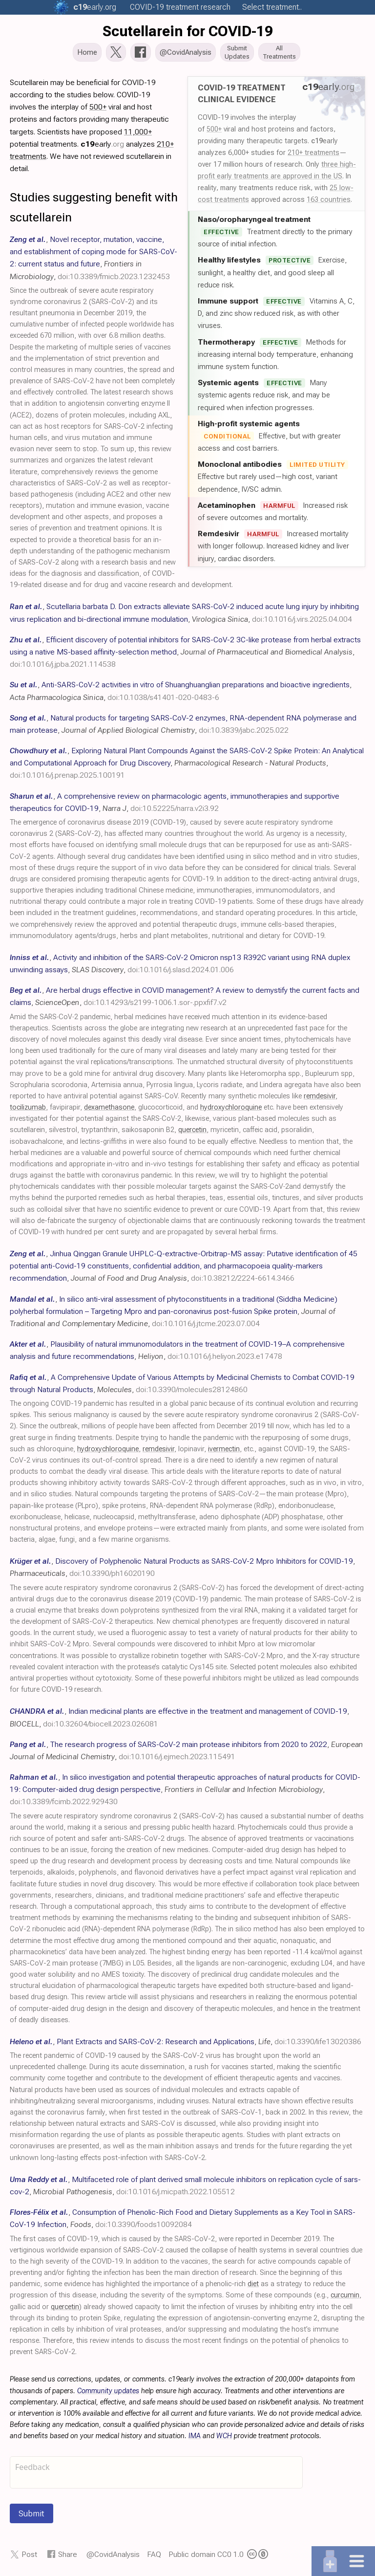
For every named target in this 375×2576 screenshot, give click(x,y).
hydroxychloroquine (231, 1108)
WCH (224, 2437)
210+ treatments (313, 153)
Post (29, 2555)
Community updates (108, 2392)
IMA (194, 2437)
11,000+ (138, 132)
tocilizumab (28, 1108)
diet (253, 2285)
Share (67, 2555)
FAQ (154, 2555)
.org (94, 7)
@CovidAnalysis (113, 2555)
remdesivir (319, 1097)
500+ (214, 130)
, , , (185, 653)
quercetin (192, 1131)
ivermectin (224, 1450)
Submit (31, 2514)
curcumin (345, 2296)
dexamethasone (109, 1108)
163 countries (329, 200)
